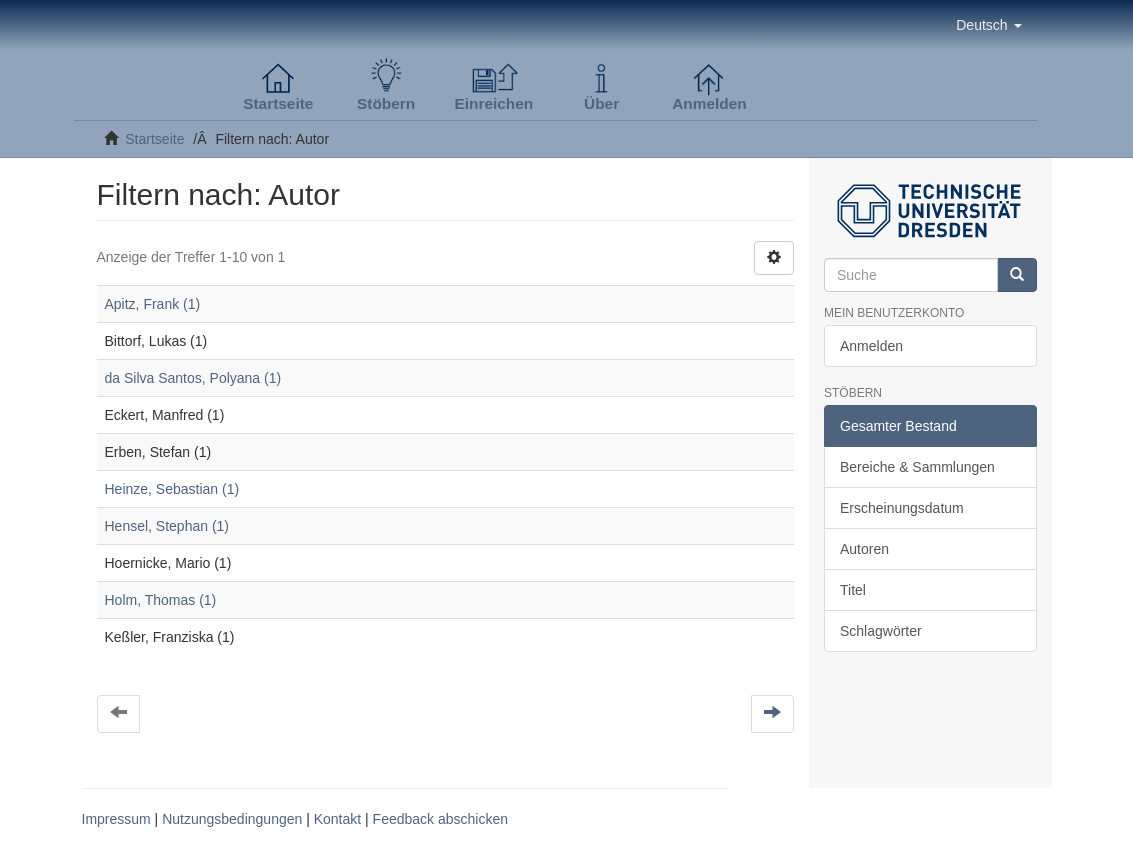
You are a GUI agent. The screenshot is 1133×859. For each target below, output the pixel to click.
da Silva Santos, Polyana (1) (193, 378)
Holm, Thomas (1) (161, 600)
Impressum (116, 819)
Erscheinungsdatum (902, 508)
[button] (988, 25)
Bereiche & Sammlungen (917, 467)
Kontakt (337, 819)
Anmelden (871, 346)
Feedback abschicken (440, 819)
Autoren (864, 549)
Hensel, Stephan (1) (167, 526)
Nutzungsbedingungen (232, 819)
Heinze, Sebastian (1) (172, 489)
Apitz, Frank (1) (153, 304)
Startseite (154, 139)
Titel (853, 590)
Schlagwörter (881, 631)
